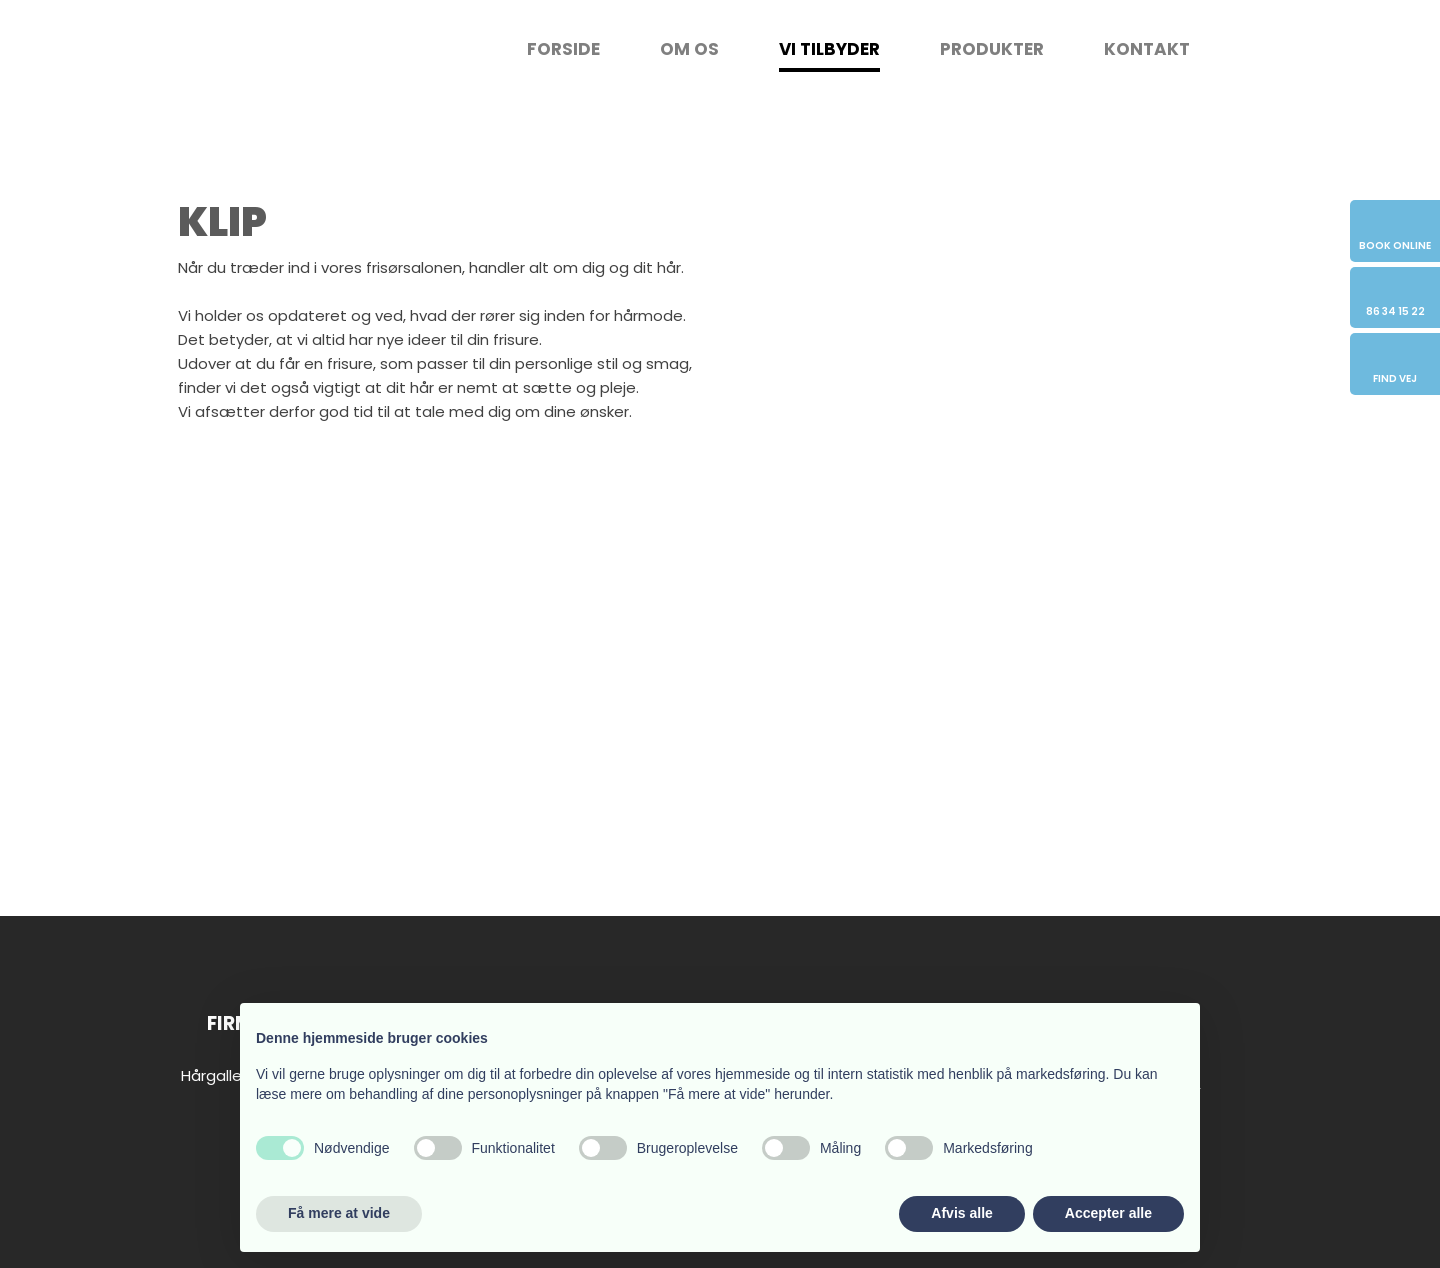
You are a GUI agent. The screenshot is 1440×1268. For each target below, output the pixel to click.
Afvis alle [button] (961, 1213)
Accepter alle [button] (1108, 1213)
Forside (563, 49)
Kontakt (1147, 49)
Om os (689, 49)
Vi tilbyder (829, 49)
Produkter (992, 49)
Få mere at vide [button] (339, 1213)
